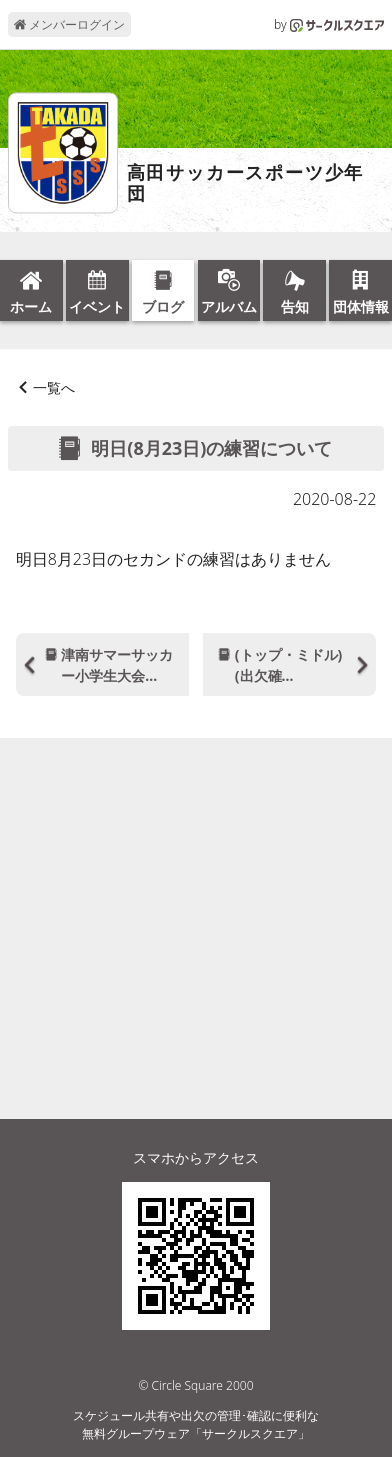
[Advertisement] (196, 891)
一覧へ (54, 387)
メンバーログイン (69, 24)
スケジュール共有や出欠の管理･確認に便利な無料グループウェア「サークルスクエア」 (196, 1424)
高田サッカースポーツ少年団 (246, 183)
